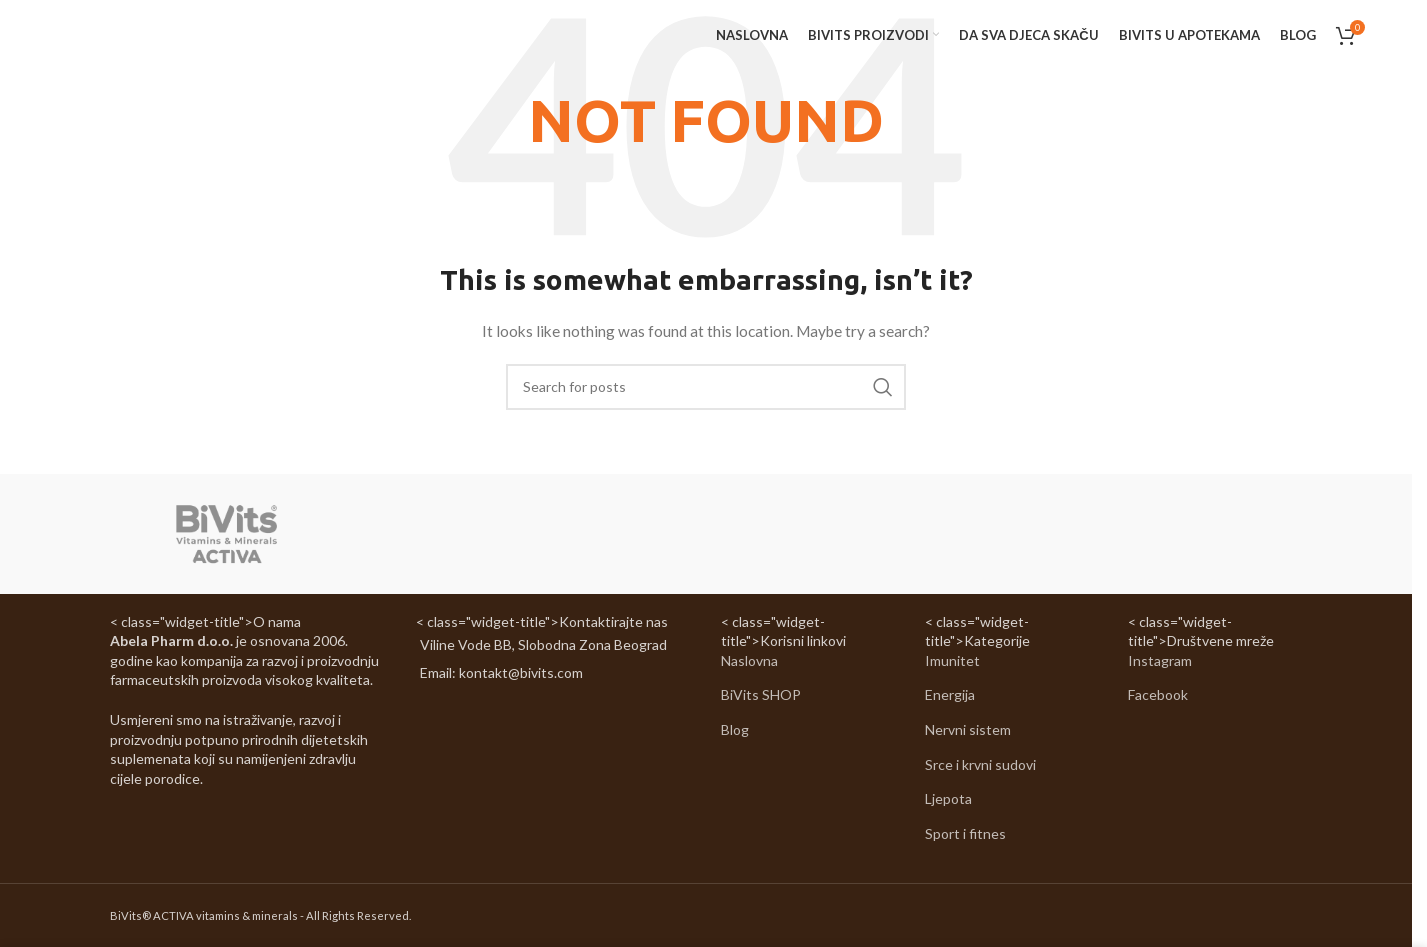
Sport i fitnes (965, 833)
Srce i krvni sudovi (980, 764)
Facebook (1158, 695)
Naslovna (749, 660)
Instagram (1160, 660)
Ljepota (948, 798)
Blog (735, 729)
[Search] (706, 387)
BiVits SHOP (761, 695)
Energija (950, 695)
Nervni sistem (968, 729)
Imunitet (952, 660)
